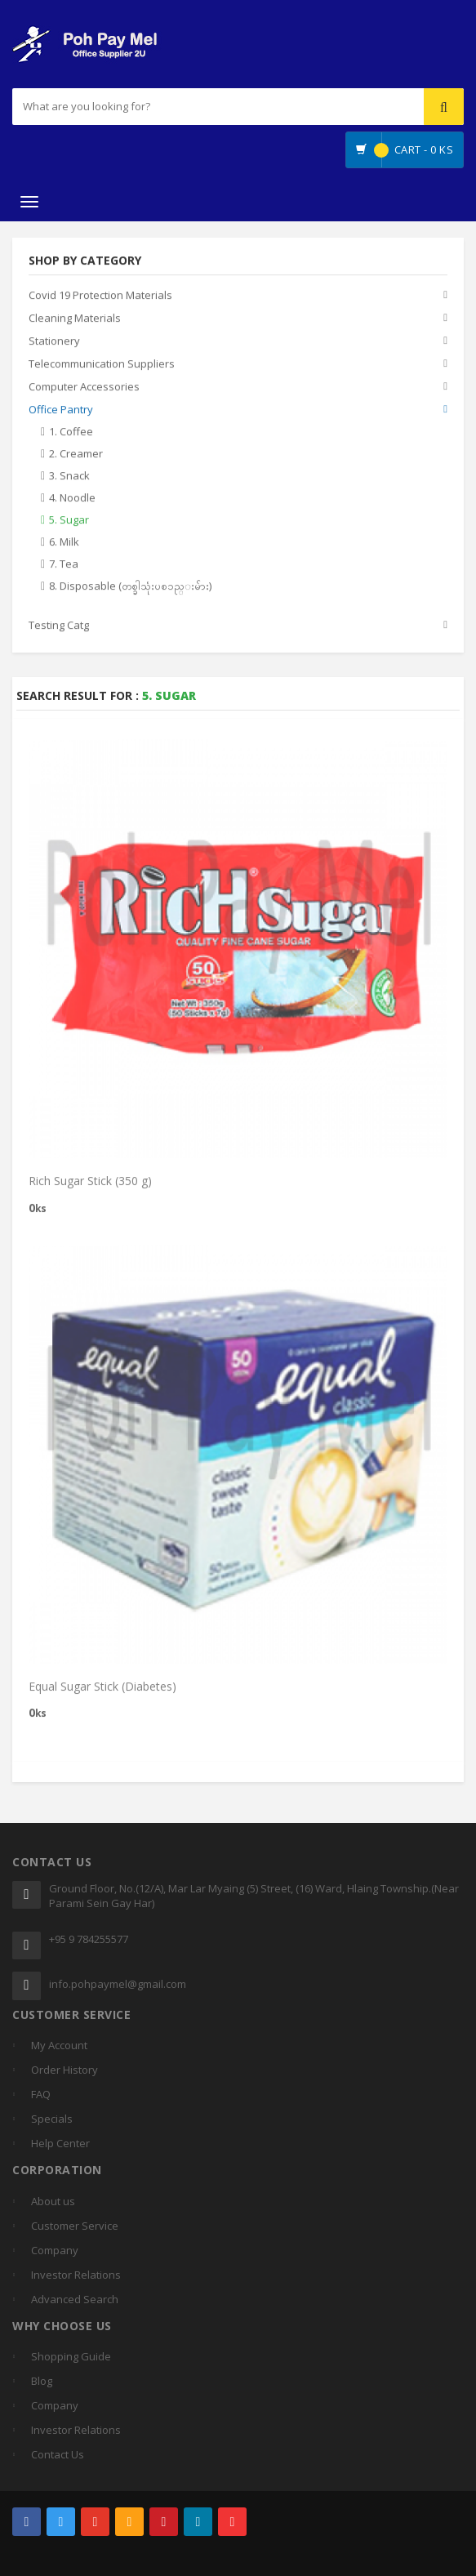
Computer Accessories (84, 387)
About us (53, 2201)
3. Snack (69, 476)
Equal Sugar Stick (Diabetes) (102, 1690)
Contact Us (57, 2454)
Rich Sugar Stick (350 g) (90, 1184)
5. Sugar (69, 520)
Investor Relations (76, 2274)
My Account (59, 2045)
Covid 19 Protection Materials (100, 295)
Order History (64, 2069)
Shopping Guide (71, 2356)
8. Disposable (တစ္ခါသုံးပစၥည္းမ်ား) (130, 586)
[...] (163, 106)
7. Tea (63, 564)
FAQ (41, 2094)
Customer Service (74, 2225)
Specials (52, 2118)
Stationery (54, 341)
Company (54, 2250)
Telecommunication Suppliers (102, 364)
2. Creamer (76, 454)
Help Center (60, 2143)
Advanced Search (74, 2299)
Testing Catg (59, 625)
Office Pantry (61, 410)
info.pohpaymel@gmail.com (117, 1984)
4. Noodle (72, 498)
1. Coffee (71, 432)
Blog (41, 2380)
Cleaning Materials (75, 318)
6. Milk (64, 542)
